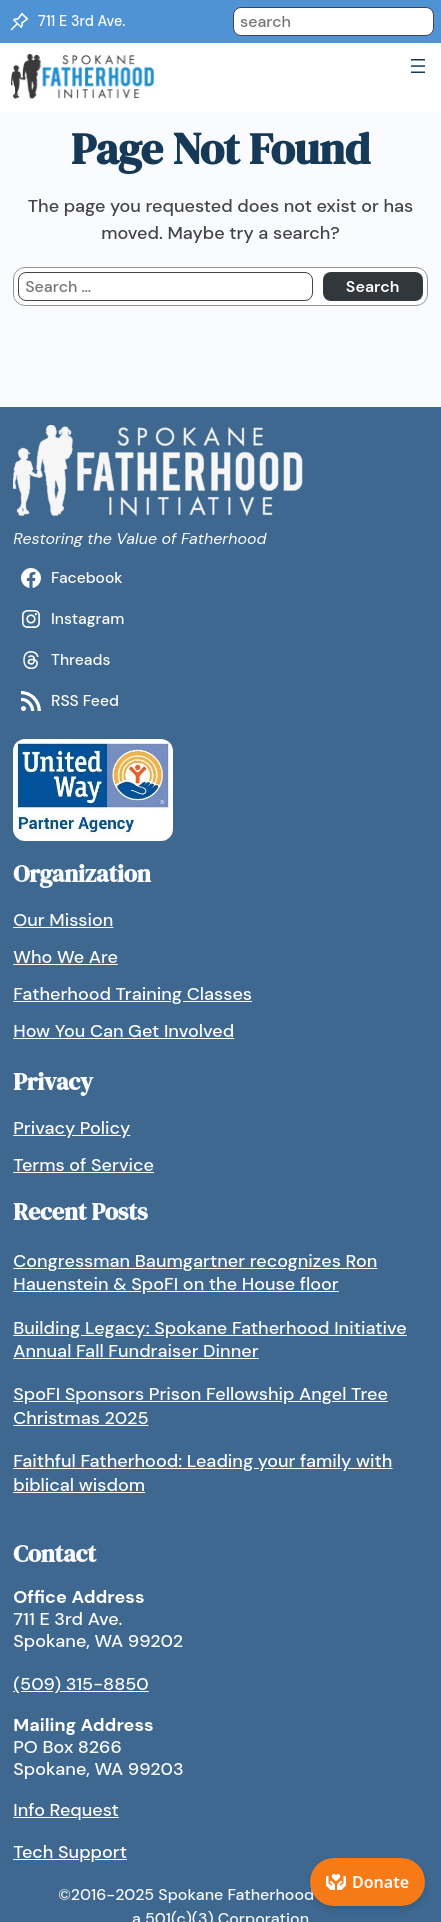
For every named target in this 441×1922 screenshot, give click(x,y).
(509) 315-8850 (81, 1684)
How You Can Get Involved (123, 1031)
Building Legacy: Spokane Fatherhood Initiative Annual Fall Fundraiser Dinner (210, 1339)
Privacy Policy (71, 1128)
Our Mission (63, 920)
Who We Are (65, 957)
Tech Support (70, 1852)
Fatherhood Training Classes (132, 994)
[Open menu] (418, 66)
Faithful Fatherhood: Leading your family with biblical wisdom (202, 1472)
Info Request (66, 1810)
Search (373, 286)
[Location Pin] (19, 22)
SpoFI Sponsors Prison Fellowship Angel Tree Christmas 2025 (200, 1405)
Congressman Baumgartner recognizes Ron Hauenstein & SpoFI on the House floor (195, 1272)
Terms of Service (83, 1165)
